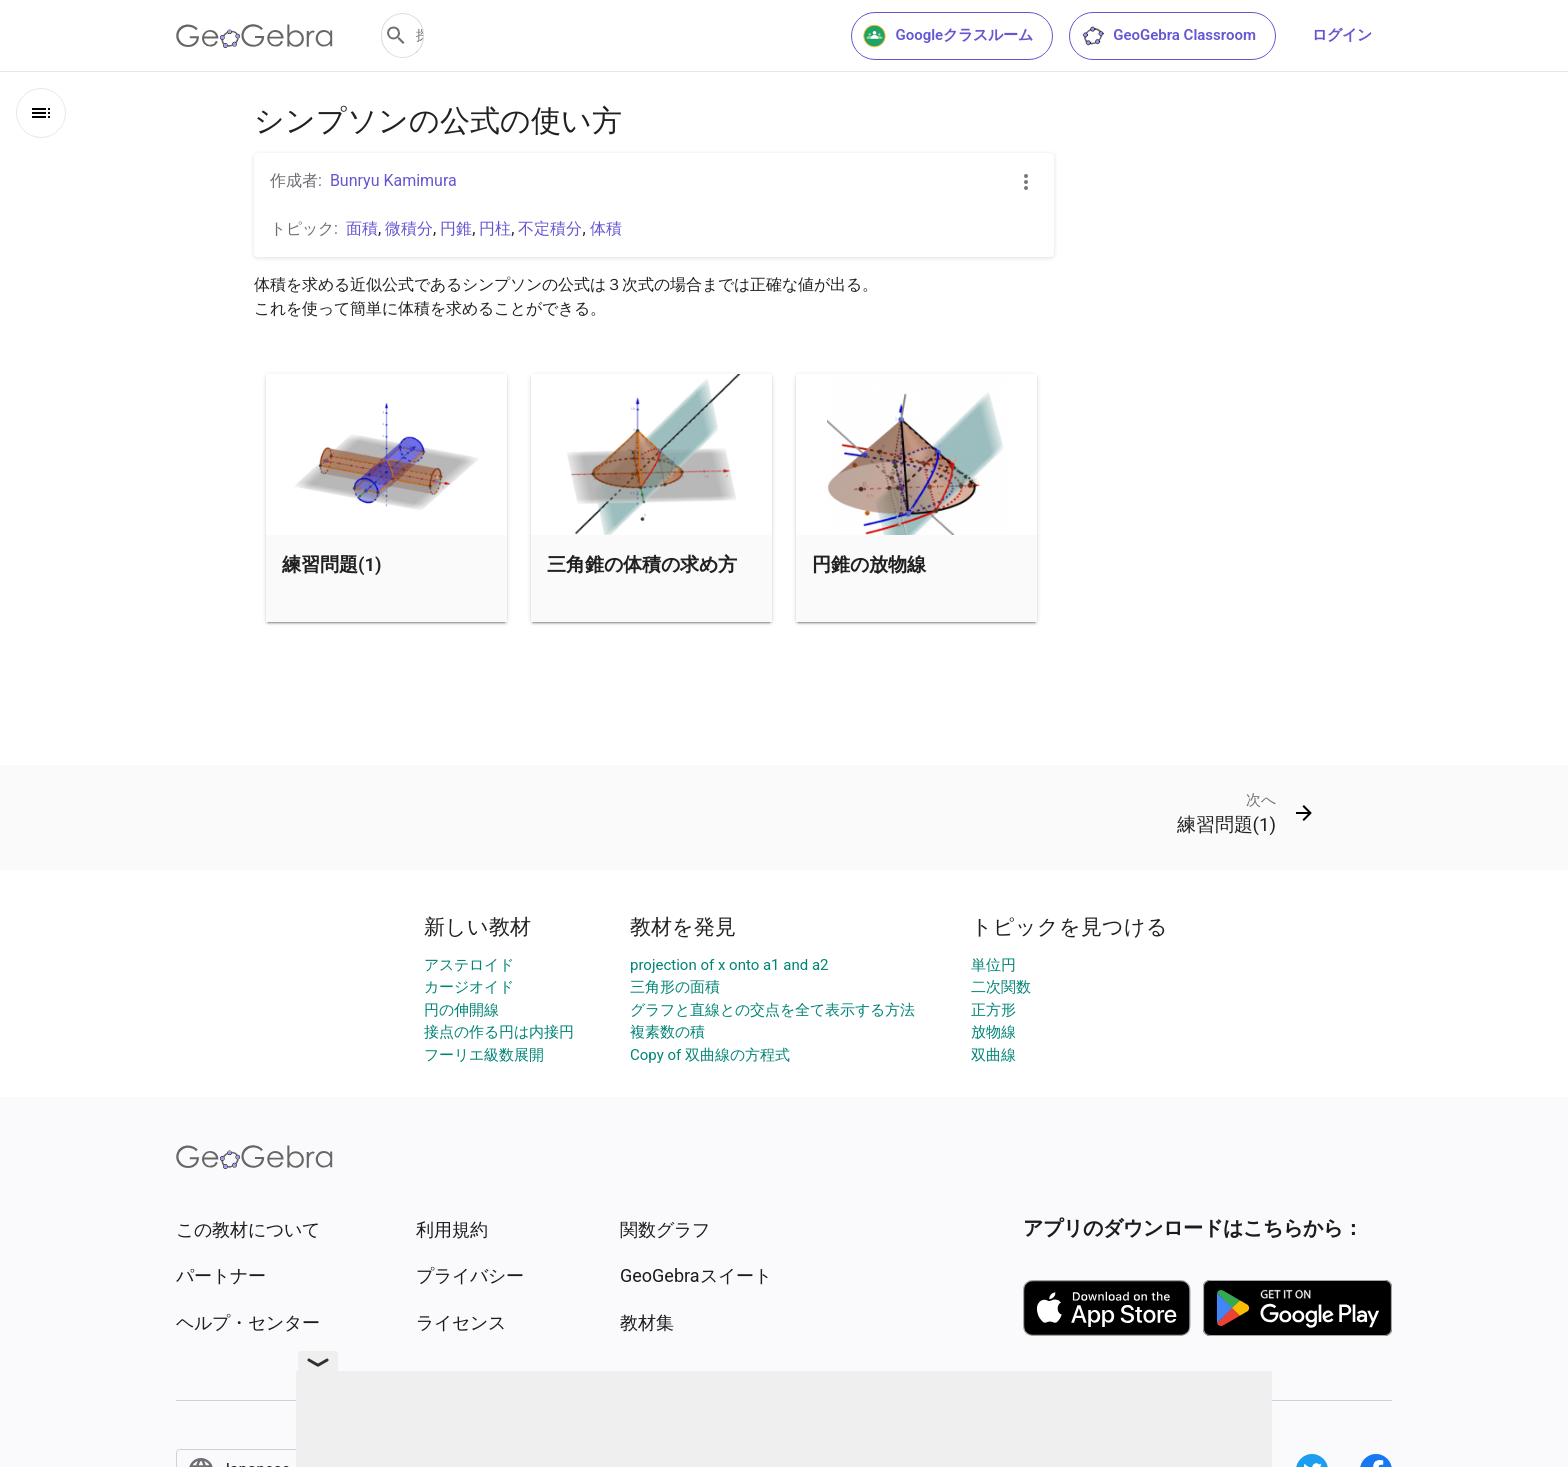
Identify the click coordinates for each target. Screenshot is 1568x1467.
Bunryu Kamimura (393, 180)
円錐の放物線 (869, 565)
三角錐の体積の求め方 (642, 565)
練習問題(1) (332, 565)
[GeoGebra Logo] (254, 36)
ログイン (1342, 35)
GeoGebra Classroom (1168, 36)
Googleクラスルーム (948, 36)
